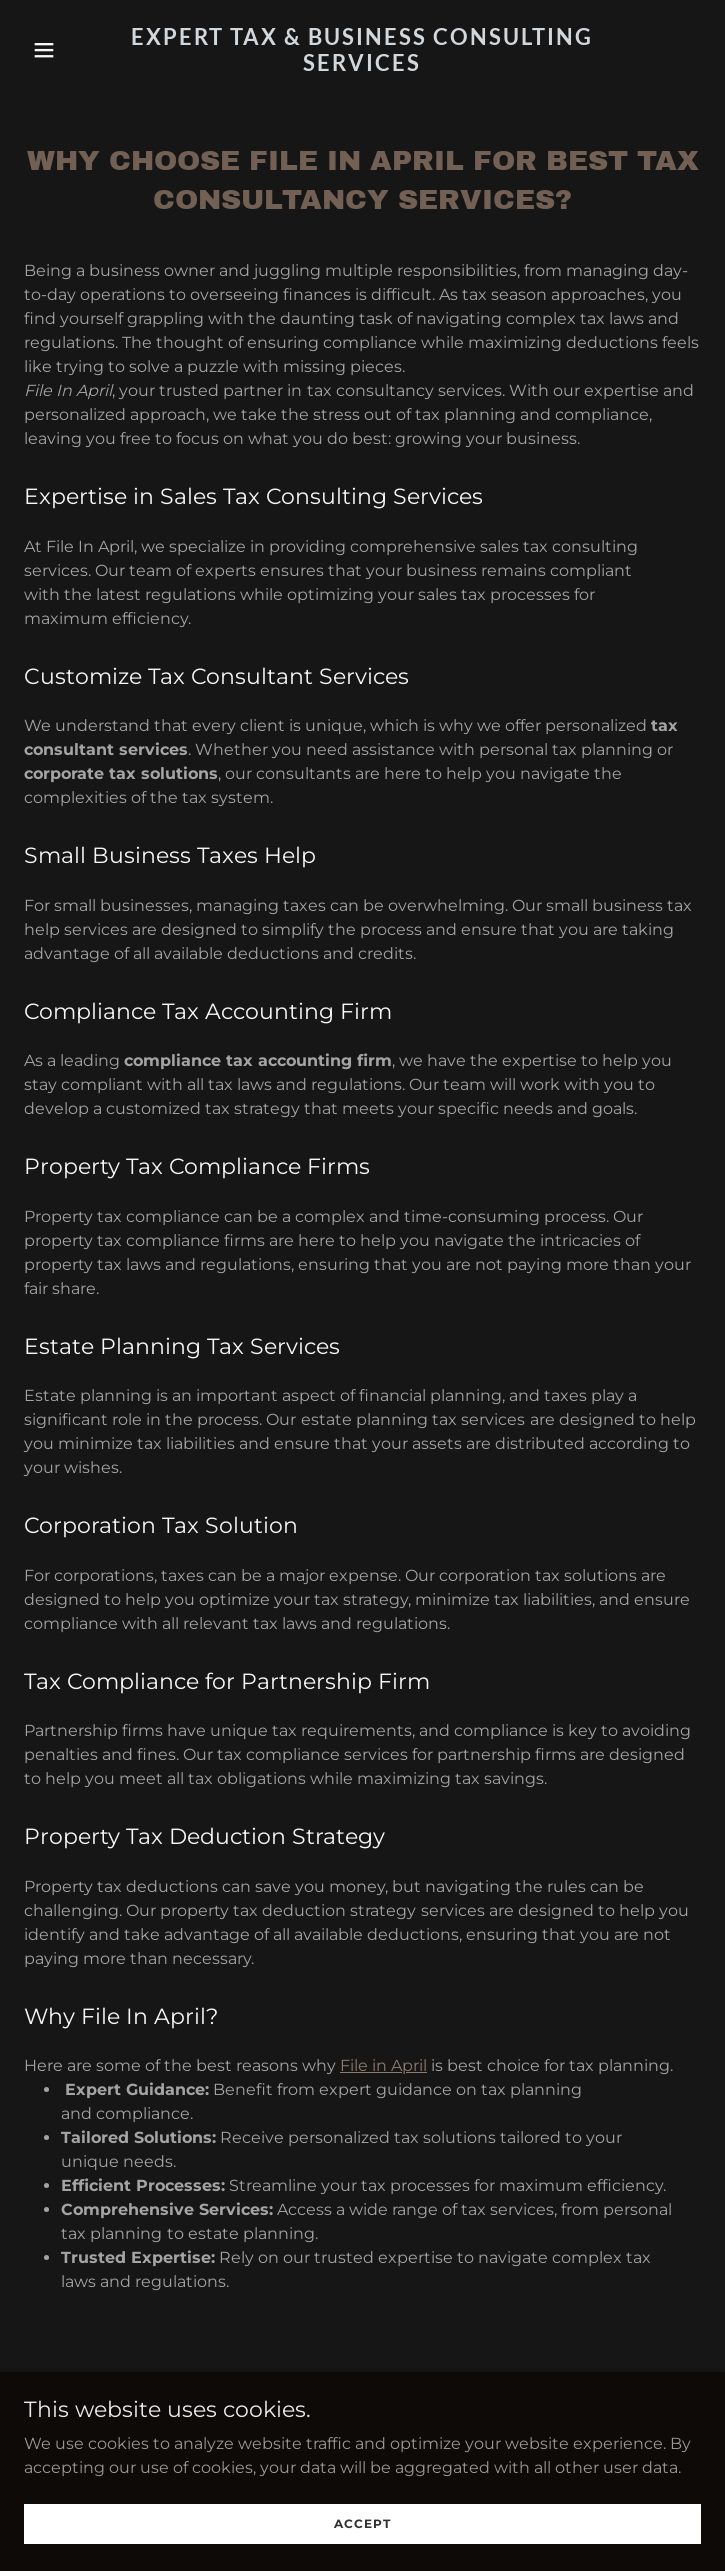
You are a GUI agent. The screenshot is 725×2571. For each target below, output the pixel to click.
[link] (363, 65)
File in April (383, 2065)
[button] (75, 50)
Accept (362, 2523)
